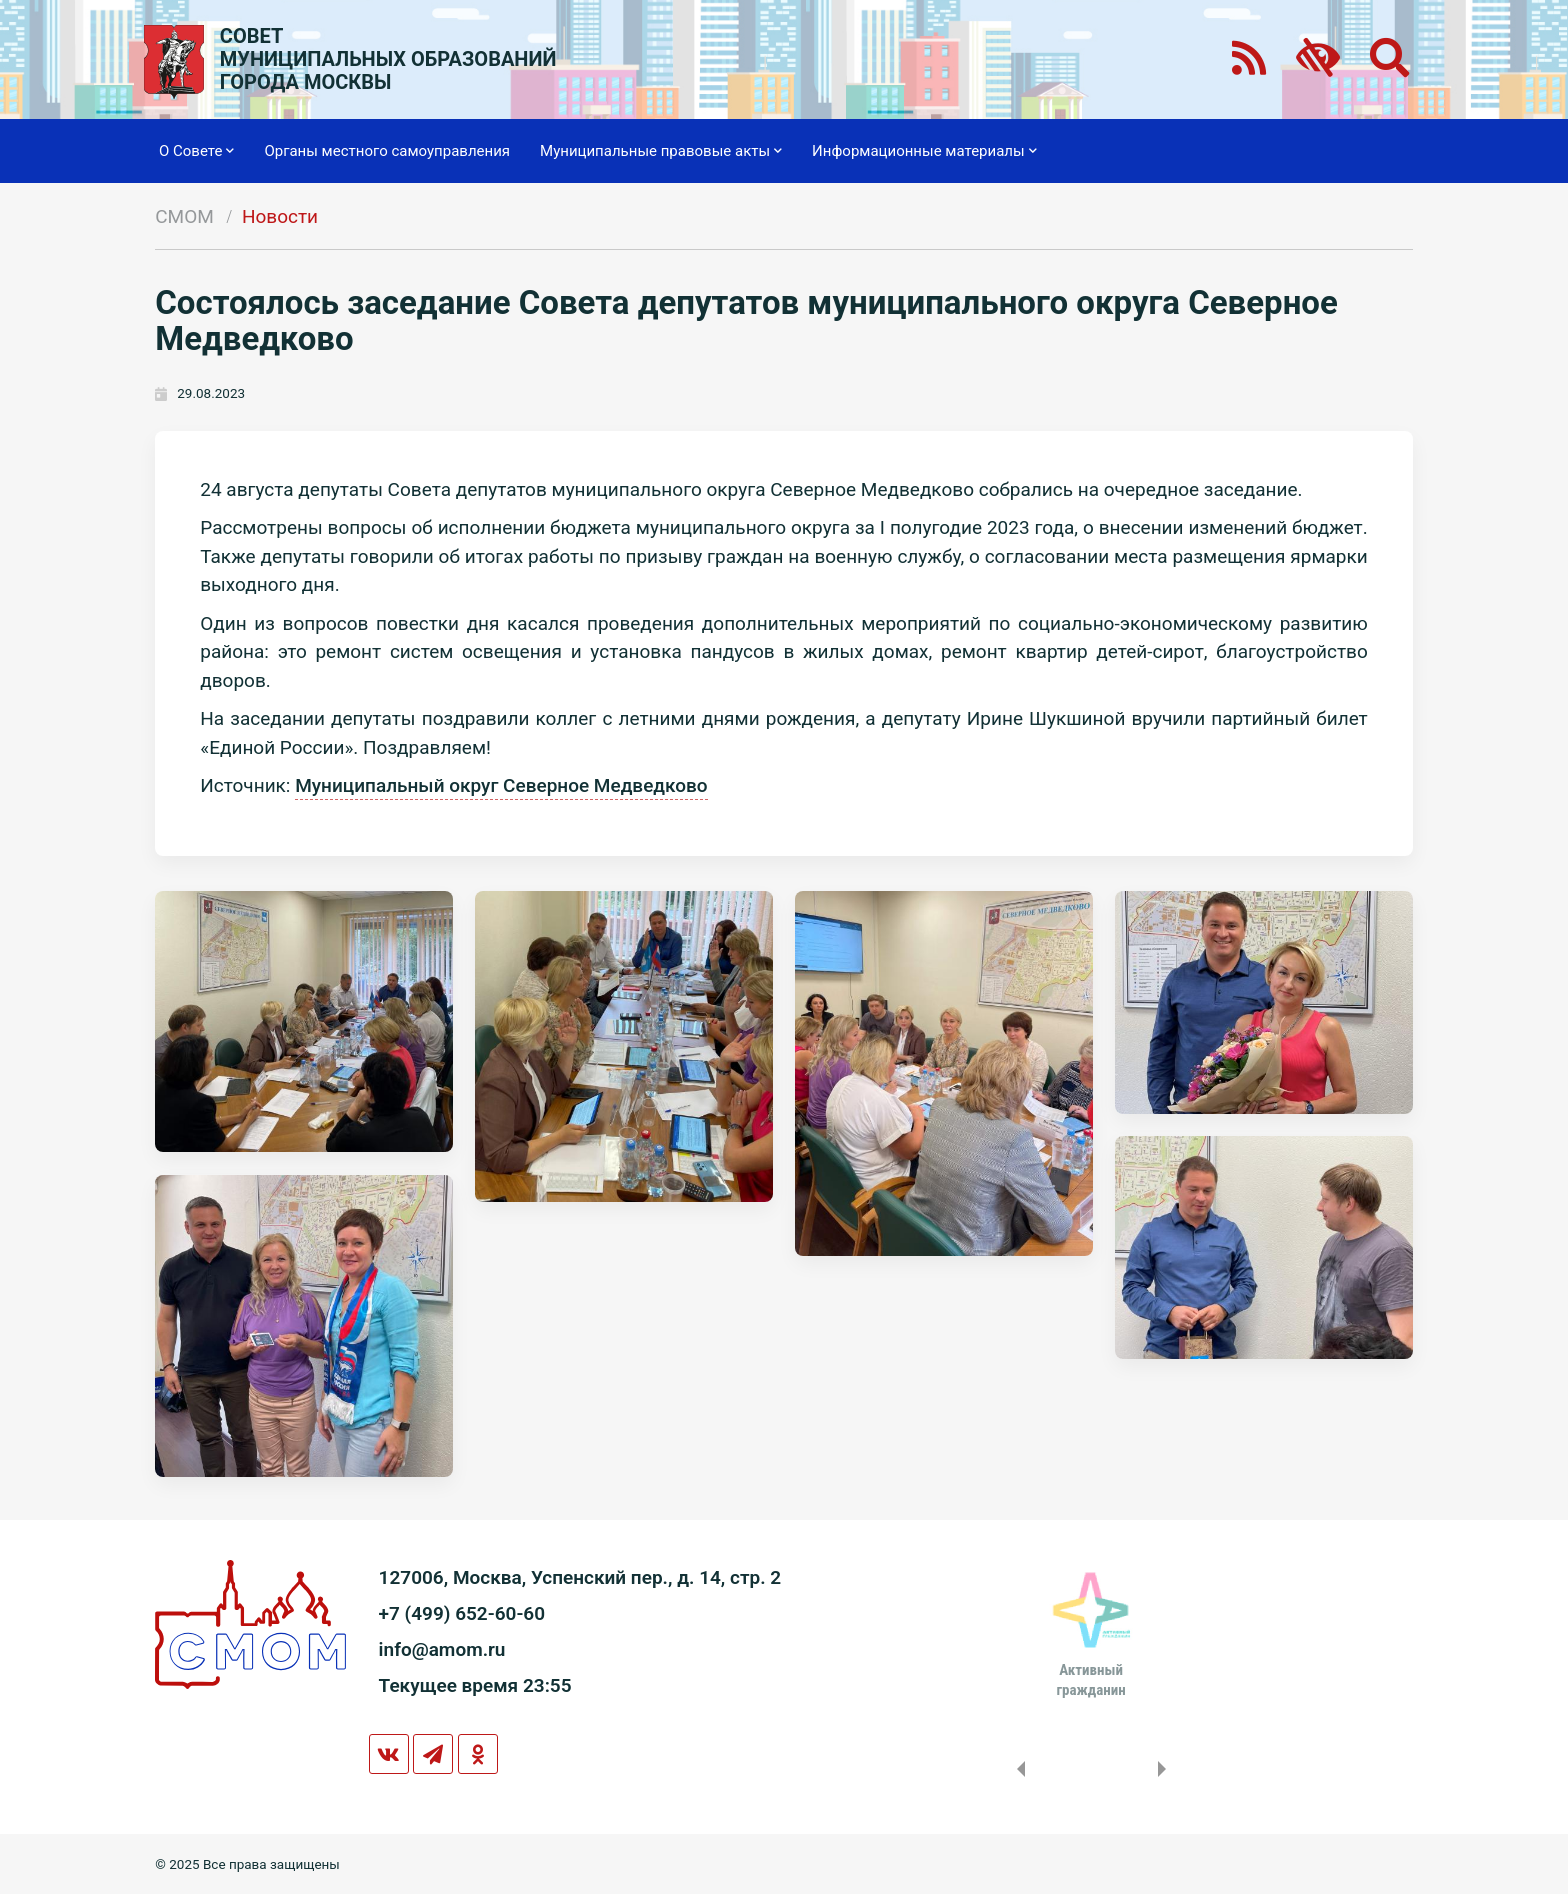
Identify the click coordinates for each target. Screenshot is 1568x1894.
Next (1166, 1769)
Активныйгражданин (1090, 1680)
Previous (1017, 1769)
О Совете (196, 151)
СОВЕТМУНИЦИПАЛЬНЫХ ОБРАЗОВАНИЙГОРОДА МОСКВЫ (388, 59)
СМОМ (184, 216)
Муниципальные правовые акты (661, 151)
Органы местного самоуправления (387, 151)
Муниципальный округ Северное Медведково (501, 785)
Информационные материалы (924, 151)
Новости (280, 216)
